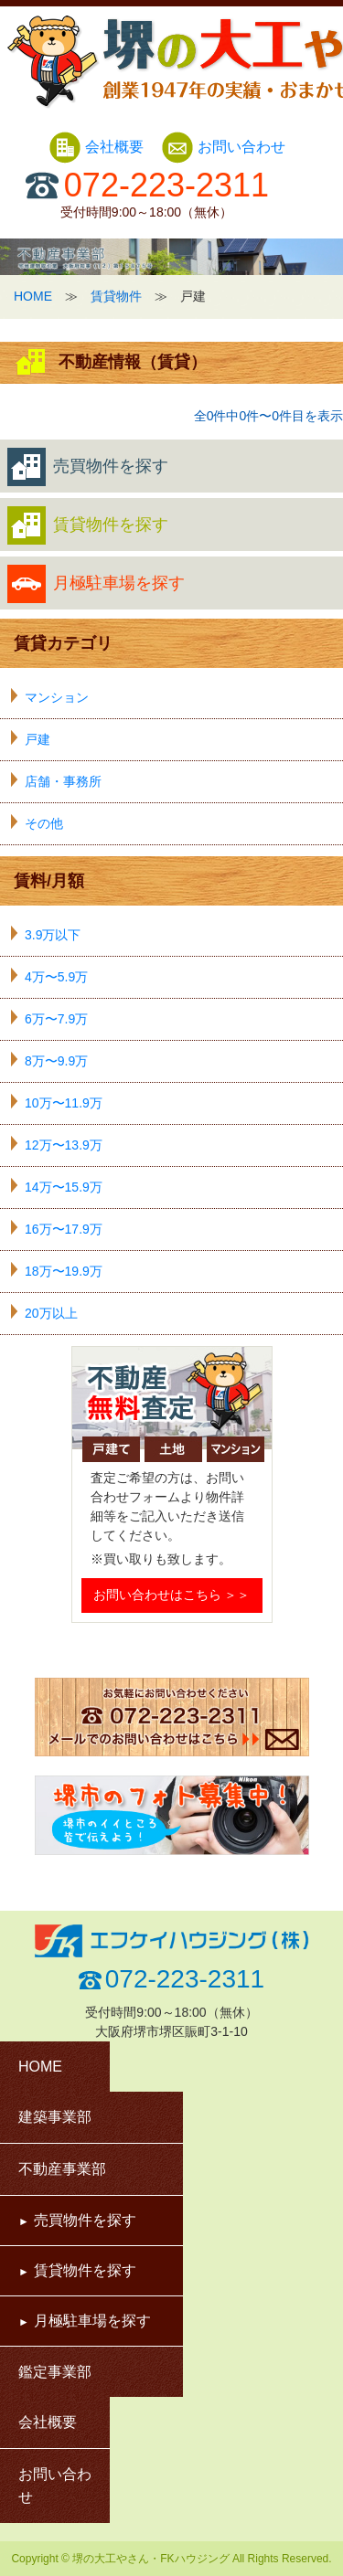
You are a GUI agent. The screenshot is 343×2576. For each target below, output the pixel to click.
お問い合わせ (223, 146)
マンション (57, 697)
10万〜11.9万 (63, 1103)
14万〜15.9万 (63, 1187)
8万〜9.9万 (56, 1061)
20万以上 (51, 1313)
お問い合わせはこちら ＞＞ (172, 1594)
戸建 (37, 739)
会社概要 (97, 146)
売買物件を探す (87, 467)
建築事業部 (54, 2117)
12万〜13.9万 (63, 1145)
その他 (44, 823)
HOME (33, 296)
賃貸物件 (116, 296)
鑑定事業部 (54, 2372)
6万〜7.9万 (56, 1019)
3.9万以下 (52, 935)
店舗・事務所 (63, 781)
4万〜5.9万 (56, 977)
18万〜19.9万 (63, 1271)
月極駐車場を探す (96, 584)
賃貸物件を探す (87, 525)
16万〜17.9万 (63, 1229)
